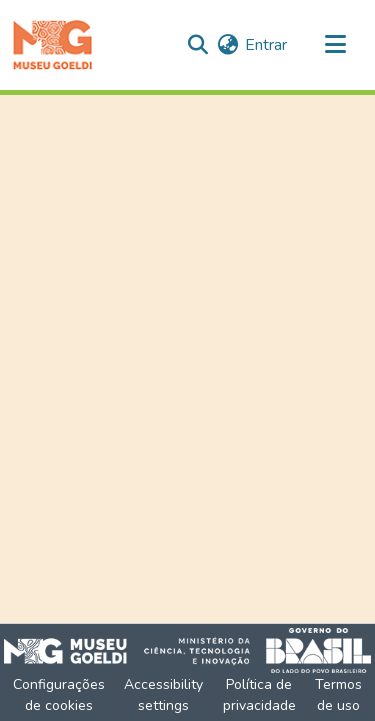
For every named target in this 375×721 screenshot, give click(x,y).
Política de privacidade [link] (259, 695)
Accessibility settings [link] (163, 695)
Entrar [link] (266, 45)
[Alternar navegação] (335, 45)
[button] (52, 45)
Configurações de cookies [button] (59, 695)
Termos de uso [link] (338, 695)
